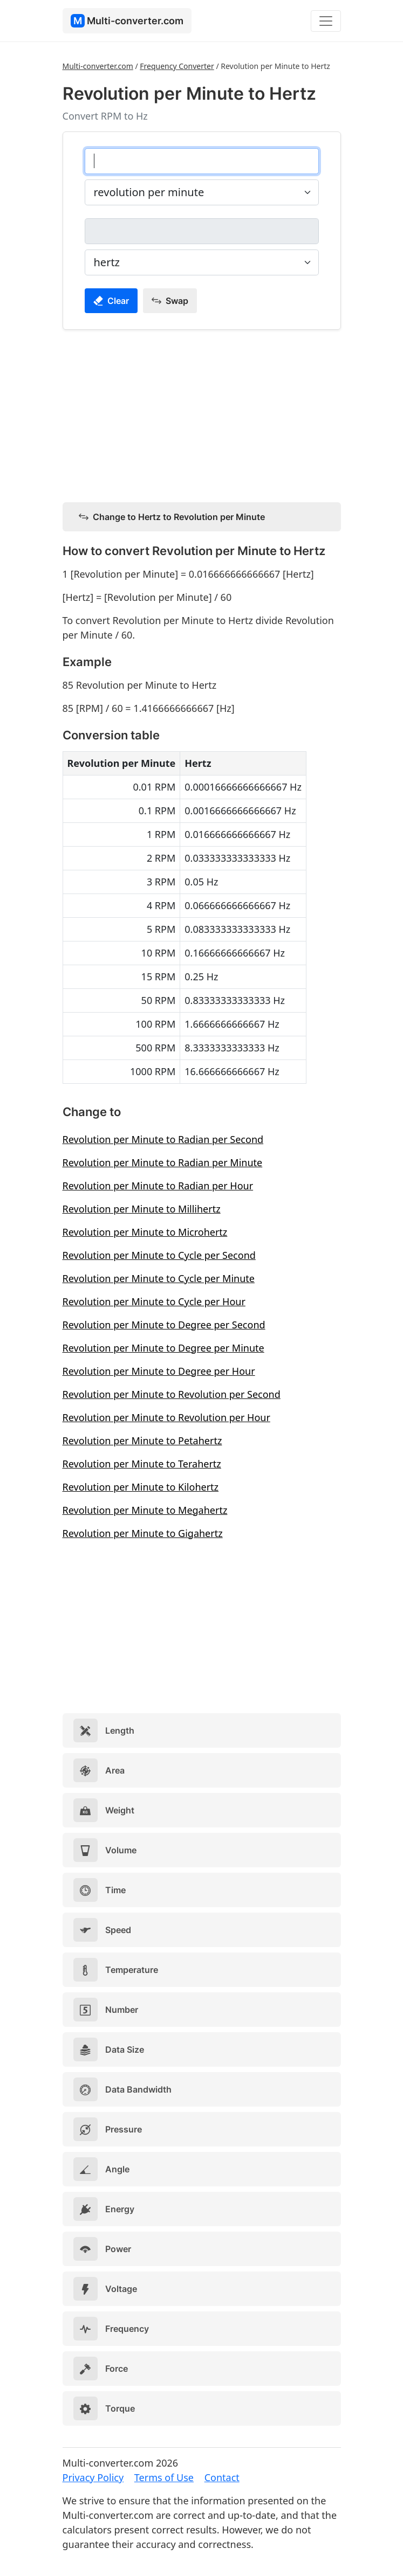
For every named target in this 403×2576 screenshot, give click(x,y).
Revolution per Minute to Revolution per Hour (166, 1417)
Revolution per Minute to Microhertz (145, 1231)
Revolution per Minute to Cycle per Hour (154, 1301)
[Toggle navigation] (326, 21)
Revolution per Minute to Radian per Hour (158, 1185)
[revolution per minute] (202, 161)
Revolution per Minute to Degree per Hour (159, 1371)
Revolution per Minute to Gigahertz (143, 1533)
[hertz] (202, 231)
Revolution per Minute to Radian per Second (163, 1139)
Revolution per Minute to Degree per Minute (163, 1347)
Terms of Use (164, 2477)
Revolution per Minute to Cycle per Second (159, 1255)
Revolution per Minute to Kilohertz (141, 1486)
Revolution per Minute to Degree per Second (164, 1324)
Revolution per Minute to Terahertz (142, 1463)
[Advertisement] (202, 413)
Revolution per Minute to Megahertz (145, 1510)
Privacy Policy (93, 2477)
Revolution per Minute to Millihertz (142, 1208)
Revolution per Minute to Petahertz (142, 1440)
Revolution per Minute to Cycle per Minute (159, 1278)
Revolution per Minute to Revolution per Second (172, 1394)
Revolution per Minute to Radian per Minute (163, 1162)
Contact (222, 2477)
